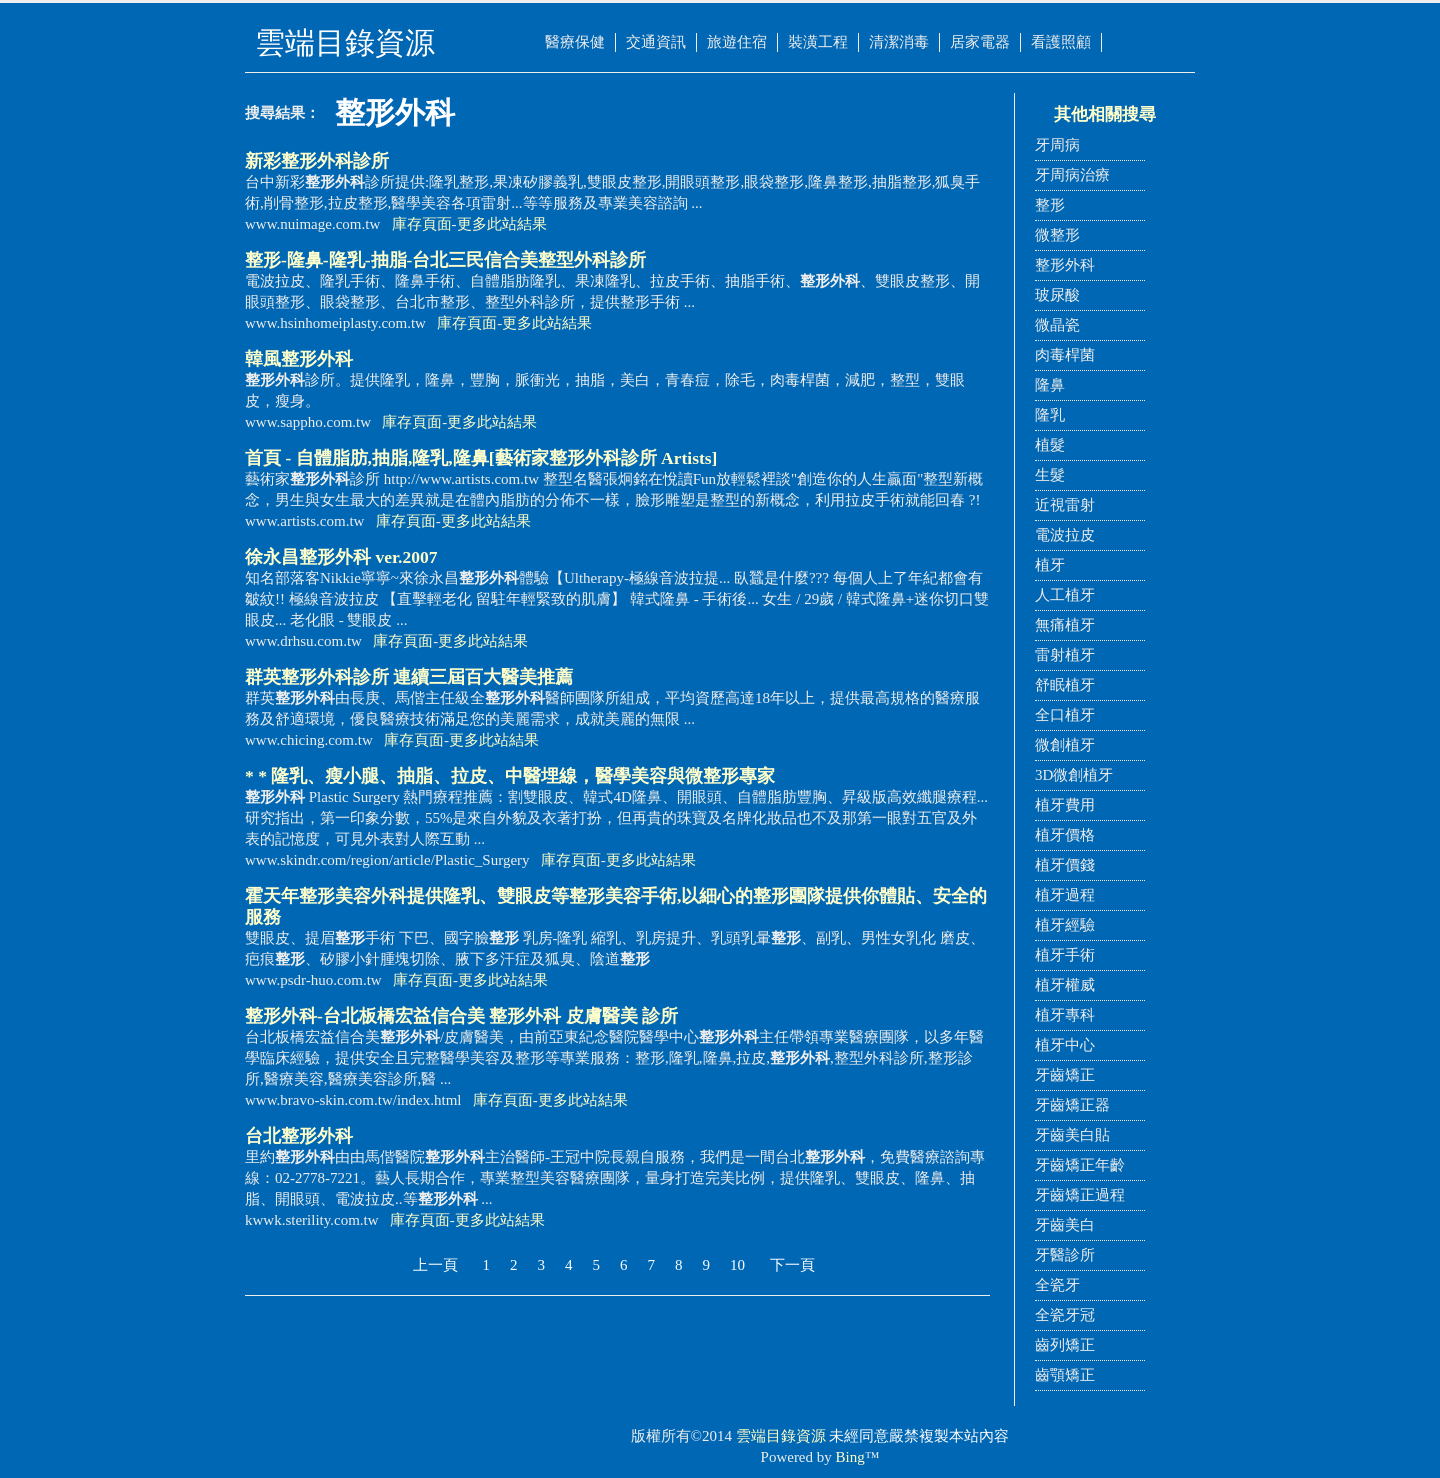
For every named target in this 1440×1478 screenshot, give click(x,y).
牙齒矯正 (1065, 1075)
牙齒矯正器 (1072, 1105)
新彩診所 (317, 161)
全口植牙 (1065, 715)
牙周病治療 (1072, 175)
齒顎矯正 (1065, 1375)
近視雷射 (1065, 505)
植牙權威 (1065, 985)
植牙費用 (1065, 805)
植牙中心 (1065, 1045)
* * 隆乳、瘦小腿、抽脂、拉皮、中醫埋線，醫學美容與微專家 (510, 776)
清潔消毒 (899, 42)
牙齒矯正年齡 (1080, 1165)
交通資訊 (656, 42)
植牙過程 (1065, 895)
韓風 (299, 359)
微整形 (1057, 235)
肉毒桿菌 (1065, 355)
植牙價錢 (1065, 865)
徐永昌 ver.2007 (341, 557)
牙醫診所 (1065, 1255)
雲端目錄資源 (781, 1436)
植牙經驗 (1065, 925)
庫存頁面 (422, 224)
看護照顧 (1061, 42)
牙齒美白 (1065, 1225)
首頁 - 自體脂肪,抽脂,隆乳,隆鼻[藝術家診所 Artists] (481, 458)
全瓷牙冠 (1065, 1315)
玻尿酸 (1057, 295)
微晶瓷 (1057, 325)
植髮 (1050, 445)
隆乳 (1050, 415)
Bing (850, 1457)
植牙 (1050, 565)
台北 (299, 1136)
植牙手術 (1065, 955)
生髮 (1050, 475)
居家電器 (980, 42)
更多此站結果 (502, 224)
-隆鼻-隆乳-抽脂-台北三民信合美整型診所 (445, 260)
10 (737, 1265)
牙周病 (1057, 145)
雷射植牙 (1065, 655)
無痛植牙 (1065, 625)
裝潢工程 (818, 42)
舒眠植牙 (1065, 685)
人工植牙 (1065, 595)
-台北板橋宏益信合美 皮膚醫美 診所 (461, 1016)
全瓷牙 (1057, 1285)
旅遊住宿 (737, 42)
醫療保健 (575, 42)
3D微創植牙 (1074, 775)
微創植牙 (1065, 745)
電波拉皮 (1065, 535)
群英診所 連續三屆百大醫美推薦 (409, 677)
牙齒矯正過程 (1080, 1195)
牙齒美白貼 (1072, 1135)
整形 (1050, 205)
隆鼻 (1050, 385)
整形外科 (1065, 265)
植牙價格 (1065, 835)
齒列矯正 (1065, 1345)
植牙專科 (1065, 1015)
